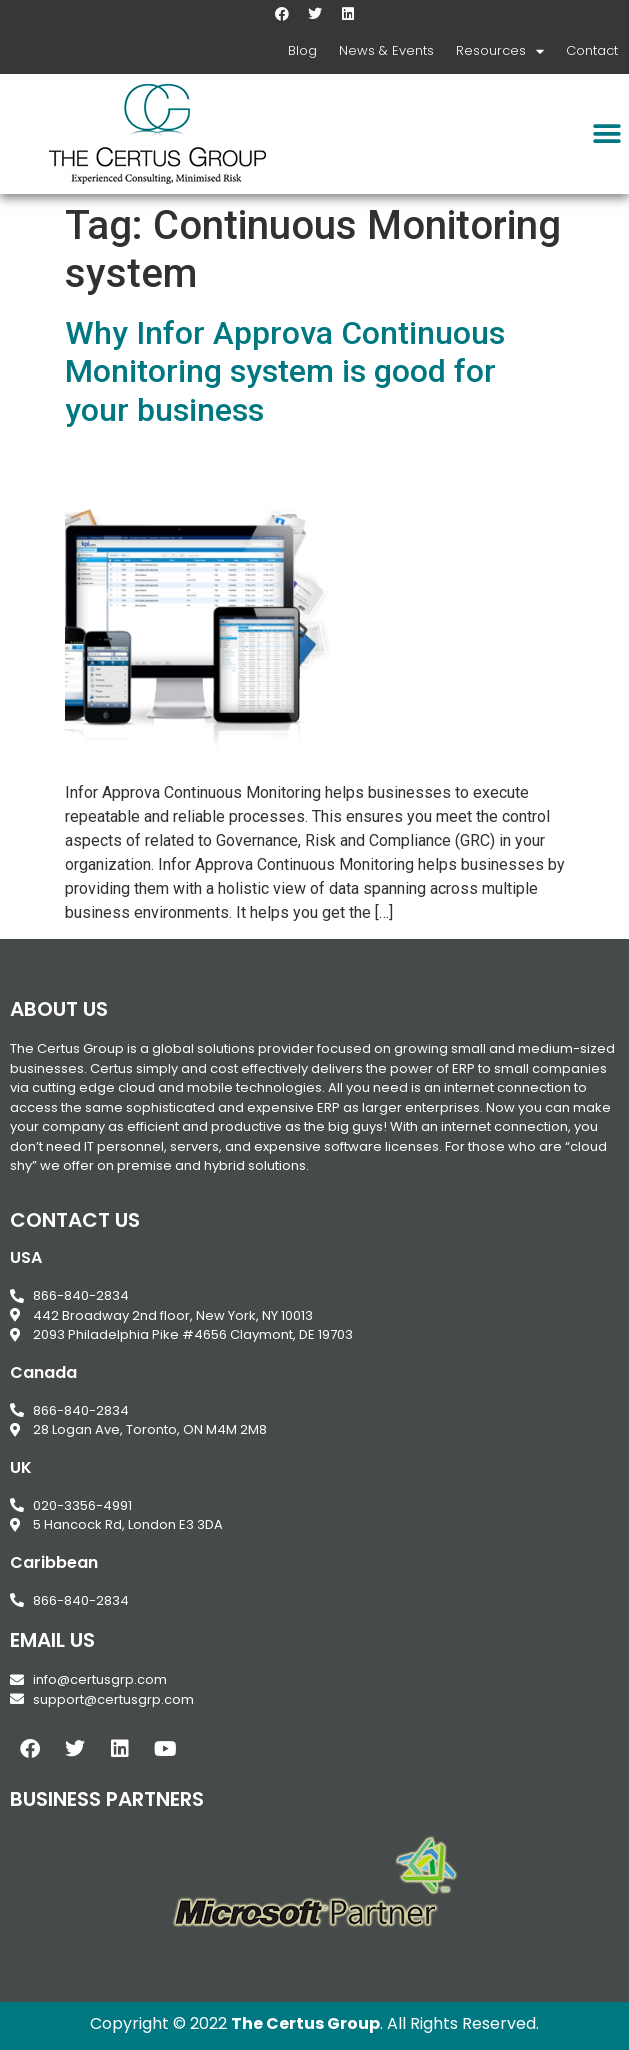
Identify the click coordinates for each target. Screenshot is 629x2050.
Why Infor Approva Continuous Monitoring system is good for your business (285, 371)
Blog (302, 50)
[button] (606, 134)
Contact (592, 50)
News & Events (386, 50)
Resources (500, 51)
